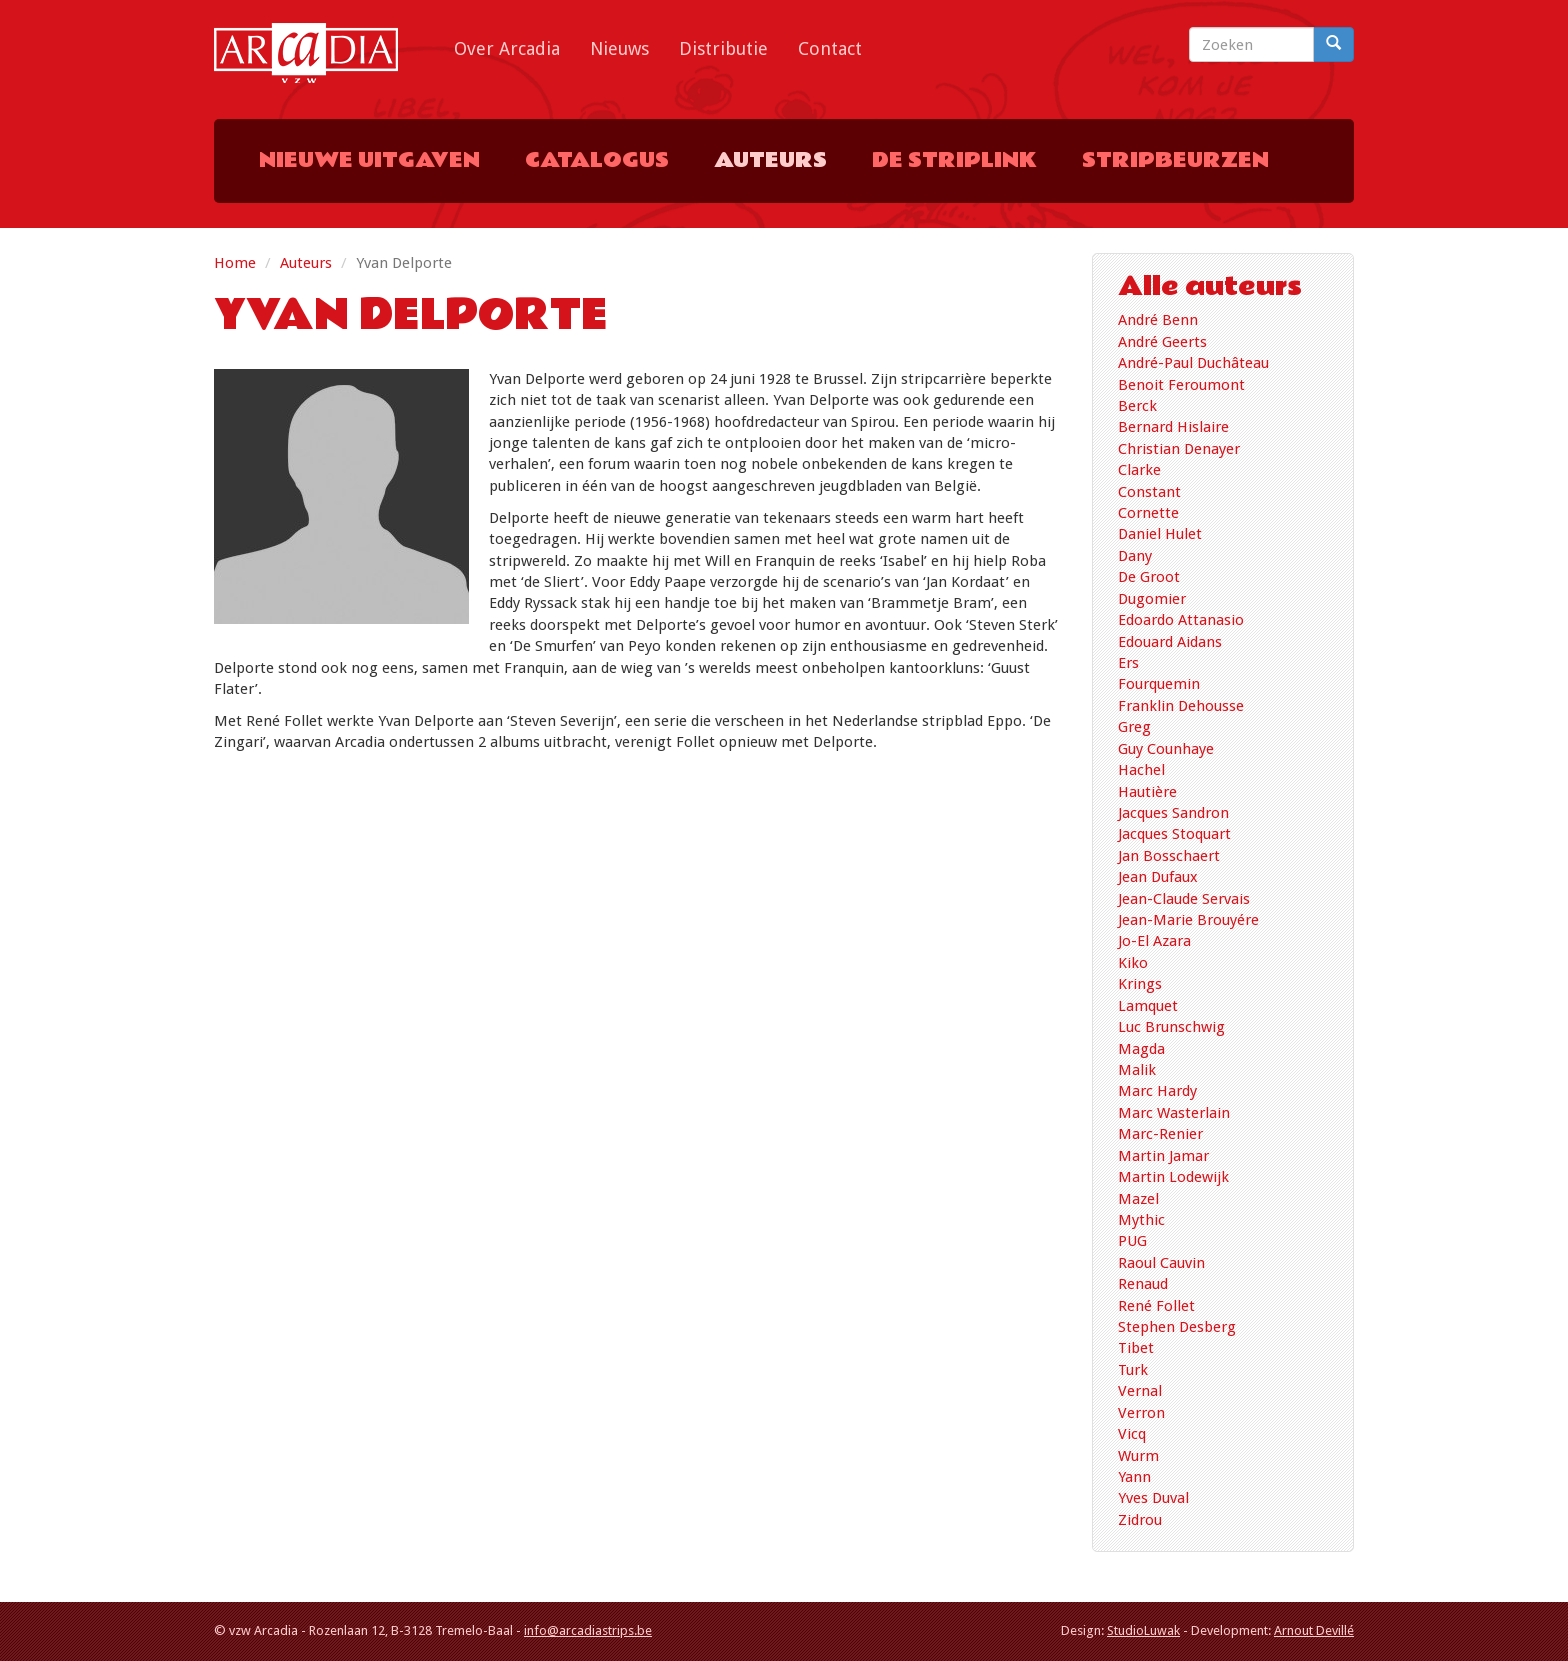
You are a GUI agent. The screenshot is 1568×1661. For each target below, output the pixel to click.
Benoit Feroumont (1181, 385)
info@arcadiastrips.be (588, 1630)
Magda (1141, 1049)
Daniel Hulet (1160, 534)
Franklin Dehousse (1181, 706)
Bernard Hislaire (1173, 427)
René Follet (1156, 1306)
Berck (1137, 406)
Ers (1128, 663)
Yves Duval (1153, 1498)
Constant (1149, 492)
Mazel (1138, 1199)
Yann (1134, 1477)
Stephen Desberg (1177, 1327)
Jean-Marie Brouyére (1188, 920)
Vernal (1140, 1391)
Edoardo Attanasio (1181, 620)
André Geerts (1162, 342)
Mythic (1141, 1220)
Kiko (1133, 963)
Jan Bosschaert (1169, 856)
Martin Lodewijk (1173, 1177)
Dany (1135, 556)
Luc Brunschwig (1171, 1027)
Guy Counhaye (1166, 749)
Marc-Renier (1160, 1134)
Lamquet (1148, 1006)
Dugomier (1152, 599)
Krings (1140, 984)
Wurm (1138, 1456)
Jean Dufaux (1158, 877)
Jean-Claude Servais (1184, 899)
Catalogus (597, 160)
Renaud (1143, 1284)
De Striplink (954, 160)
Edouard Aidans (1170, 642)
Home (235, 263)
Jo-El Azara (1154, 941)
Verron (1141, 1413)
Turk (1133, 1370)
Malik (1137, 1070)
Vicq (1132, 1434)
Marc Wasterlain (1174, 1113)
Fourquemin (1159, 684)
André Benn (1158, 320)
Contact (830, 48)
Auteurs (770, 160)
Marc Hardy (1157, 1091)
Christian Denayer (1179, 449)
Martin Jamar (1163, 1156)
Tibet (1136, 1348)
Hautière (1147, 792)
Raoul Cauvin (1161, 1263)
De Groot (1149, 577)
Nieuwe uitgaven (369, 160)
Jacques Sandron (1173, 813)
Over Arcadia (507, 48)
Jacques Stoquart (1174, 834)
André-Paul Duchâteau (1193, 363)
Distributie (723, 48)
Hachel (1141, 770)
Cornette (1148, 513)
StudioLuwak (1143, 1630)
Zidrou (1140, 1520)
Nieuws (619, 48)
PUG (1132, 1241)
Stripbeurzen (1175, 160)
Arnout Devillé (1314, 1630)
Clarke (1139, 470)
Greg (1134, 727)
